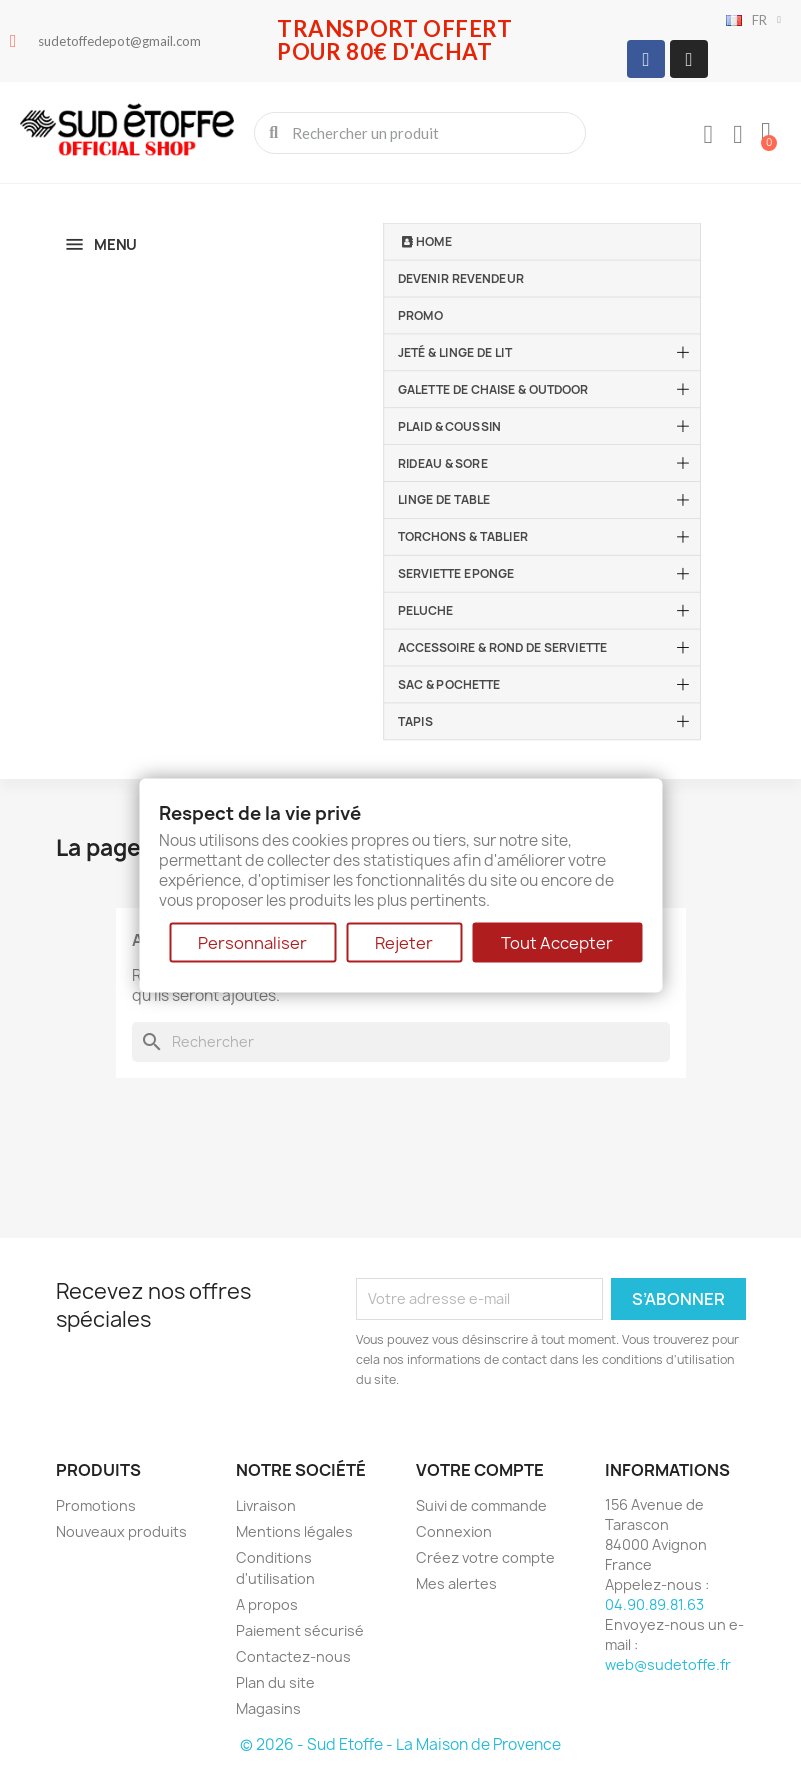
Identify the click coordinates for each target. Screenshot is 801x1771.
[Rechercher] (401, 1042)
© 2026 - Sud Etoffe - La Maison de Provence (400, 1744)
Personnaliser (252, 943)
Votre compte (480, 1470)
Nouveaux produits (121, 1531)
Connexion (454, 1531)
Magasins (268, 1708)
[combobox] (421, 133)
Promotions (96, 1505)
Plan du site (275, 1682)
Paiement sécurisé (300, 1630)
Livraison (266, 1505)
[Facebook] (646, 59)
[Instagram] (689, 59)
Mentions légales (294, 1531)
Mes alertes (456, 1583)
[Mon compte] (708, 135)
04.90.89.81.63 (654, 1604)
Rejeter (404, 943)
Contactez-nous (293, 1656)
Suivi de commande (481, 1505)
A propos (267, 1604)
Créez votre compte (485, 1557)
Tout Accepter (557, 943)
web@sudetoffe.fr (668, 1664)
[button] (766, 133)
